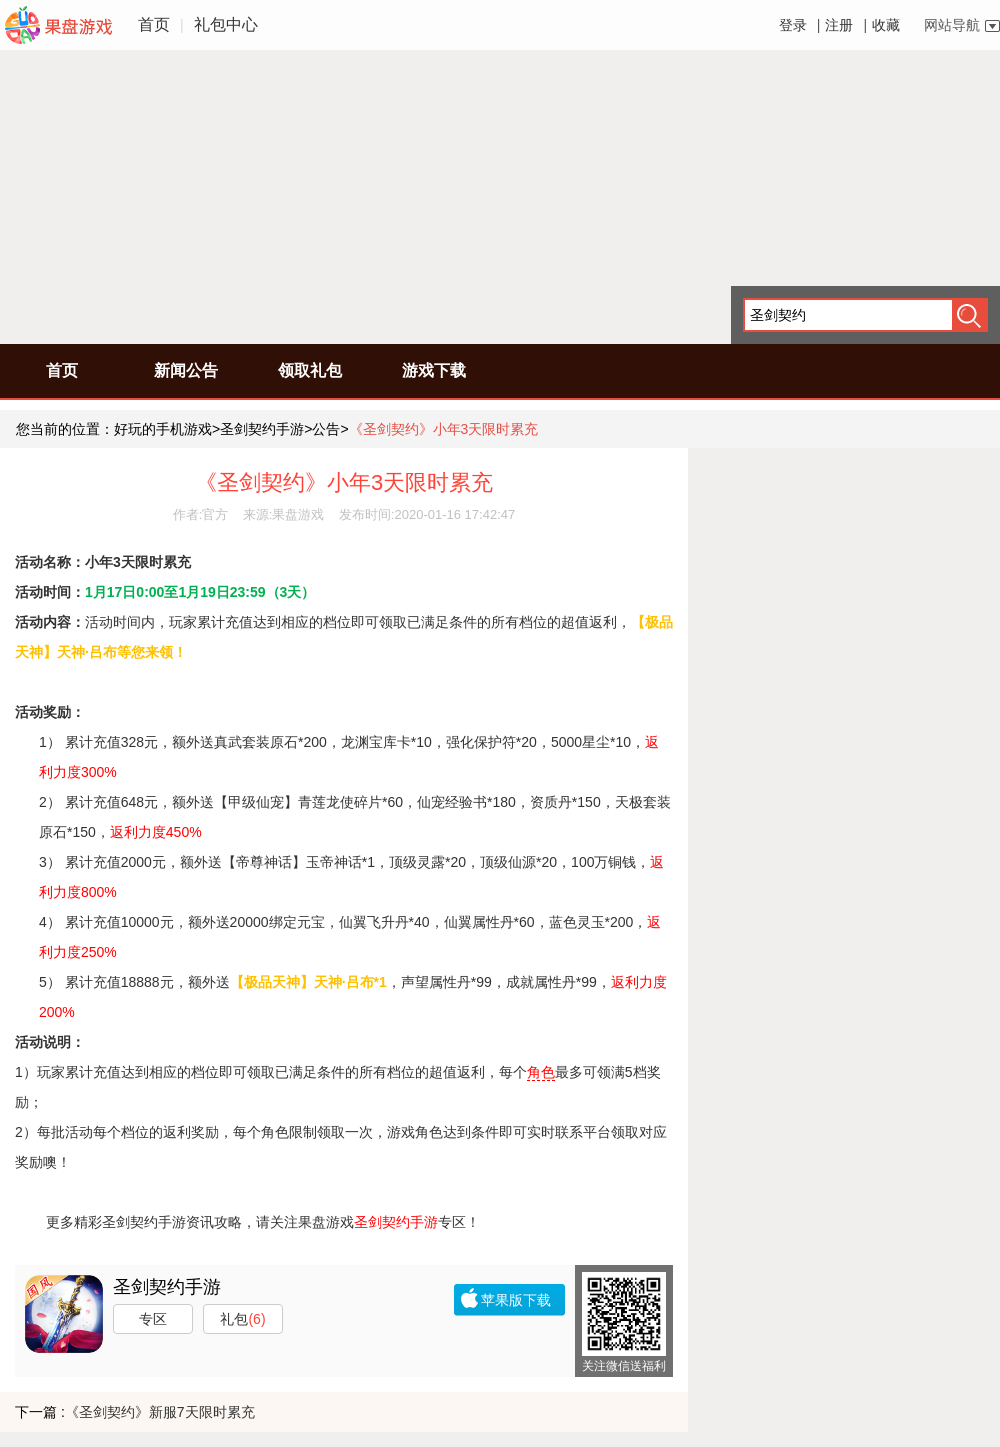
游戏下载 (434, 370)
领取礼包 (310, 370)
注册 (839, 25)
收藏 (886, 25)
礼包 (242, 1319)
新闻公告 (186, 370)
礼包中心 (226, 24)
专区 (153, 1319)
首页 (154, 24)
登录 (793, 25)
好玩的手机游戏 (163, 429)
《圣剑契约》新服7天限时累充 (160, 1412)
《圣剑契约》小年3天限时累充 (444, 429)
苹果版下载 (516, 1300)
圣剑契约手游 (262, 429)
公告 (326, 429)
